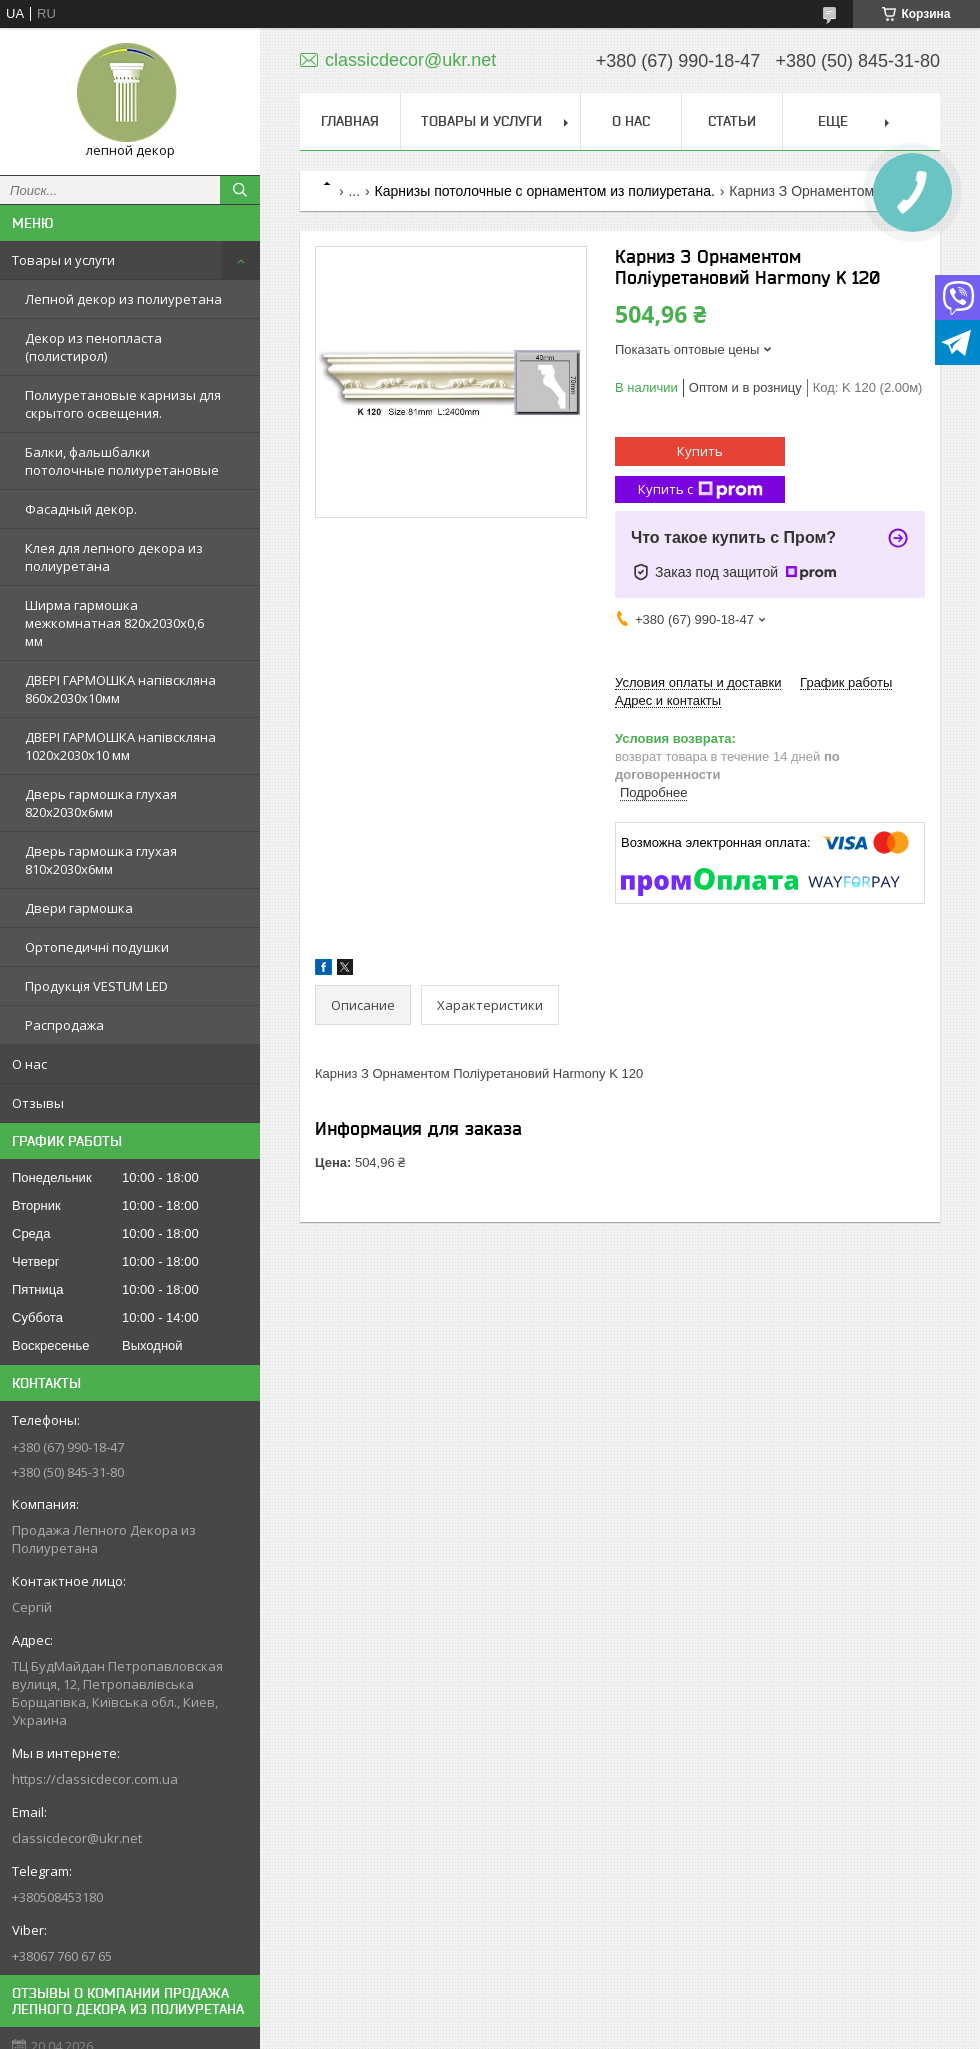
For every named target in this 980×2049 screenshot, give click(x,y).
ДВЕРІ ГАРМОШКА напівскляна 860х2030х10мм (120, 689)
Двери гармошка (79, 908)
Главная (350, 121)
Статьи (732, 121)
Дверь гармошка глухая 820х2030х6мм (101, 803)
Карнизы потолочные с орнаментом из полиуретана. (545, 191)
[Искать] (240, 190)
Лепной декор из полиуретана (123, 299)
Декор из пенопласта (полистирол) (93, 347)
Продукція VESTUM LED (96, 986)
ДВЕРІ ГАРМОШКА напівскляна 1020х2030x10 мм (120, 746)
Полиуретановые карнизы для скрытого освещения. (123, 404)
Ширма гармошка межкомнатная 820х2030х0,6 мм (114, 623)
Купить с (700, 489)
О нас (29, 1064)
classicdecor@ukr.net (77, 1838)
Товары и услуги (63, 260)
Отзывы (38, 1103)
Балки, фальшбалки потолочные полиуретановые (122, 461)
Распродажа (64, 1025)
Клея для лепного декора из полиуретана (114, 557)
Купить (700, 451)
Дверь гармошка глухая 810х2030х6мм (101, 860)
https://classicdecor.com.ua (95, 1779)
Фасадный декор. (81, 509)
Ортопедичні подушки (97, 947)
